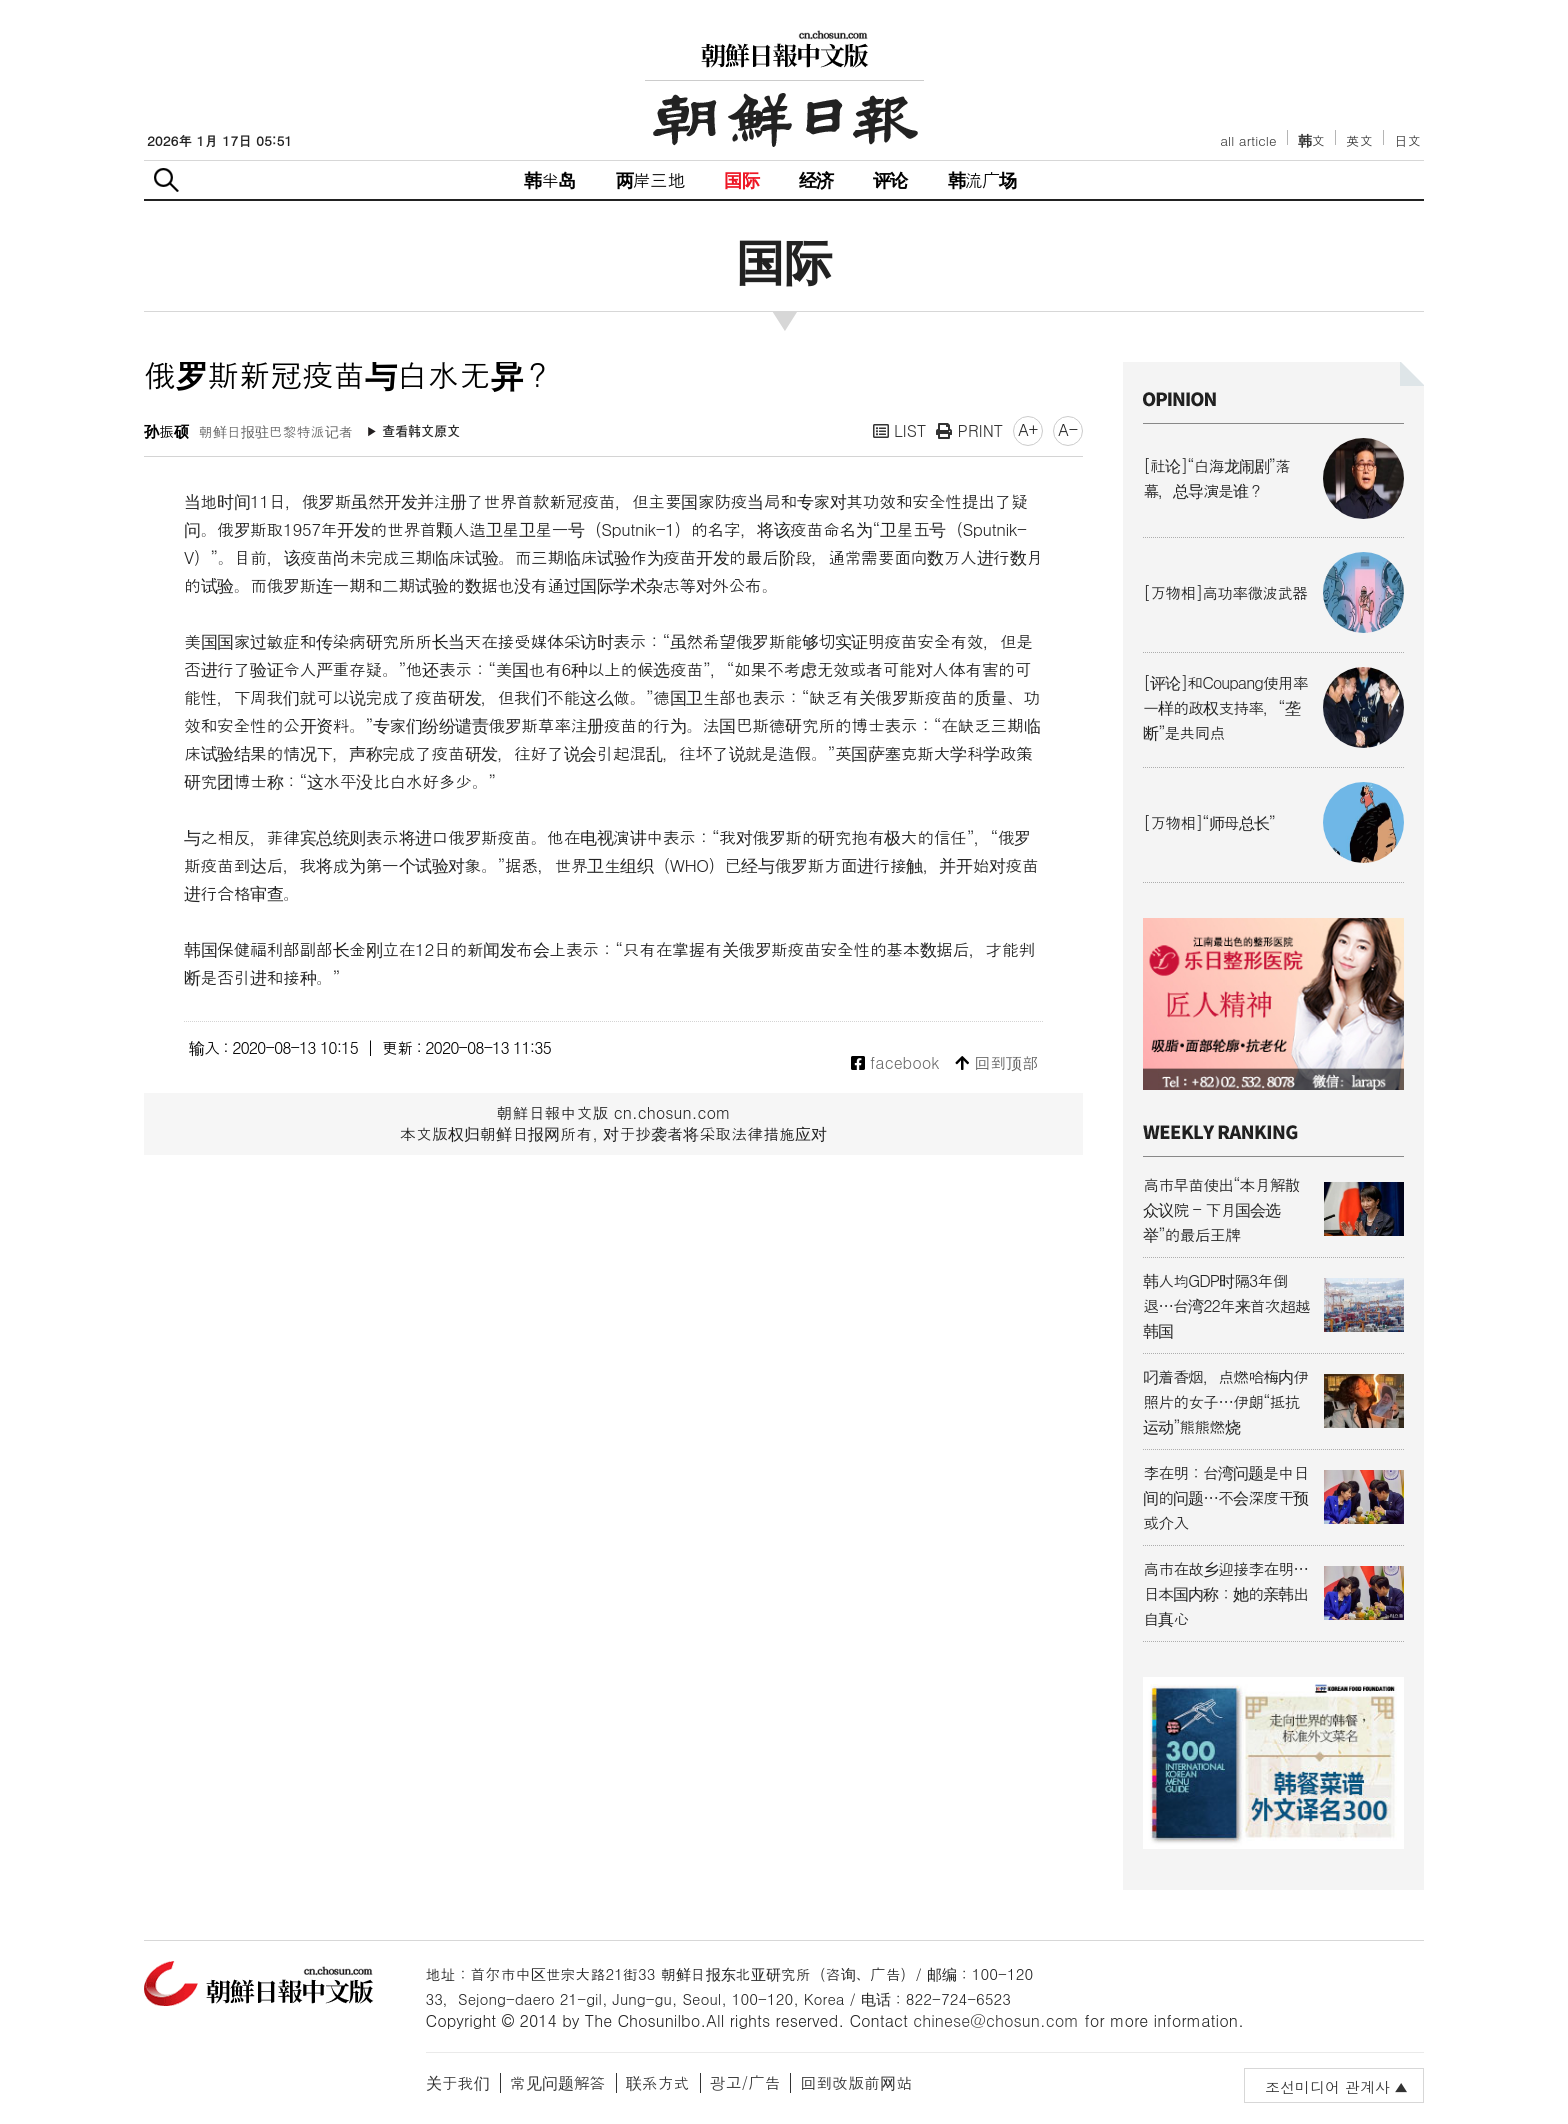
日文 (1407, 140)
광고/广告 (745, 2082)
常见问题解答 (558, 2082)
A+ (1028, 429)
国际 (741, 179)
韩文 (1312, 140)
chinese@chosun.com (996, 2020)
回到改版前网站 (856, 2082)
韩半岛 (550, 179)
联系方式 (658, 2082)
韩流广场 (982, 179)
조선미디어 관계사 (1327, 2086)
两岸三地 (650, 179)
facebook (895, 1063)
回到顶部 (996, 1063)
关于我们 (458, 2082)
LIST (900, 430)
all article (1248, 140)
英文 (1359, 140)
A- (1068, 429)
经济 (816, 179)
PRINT (969, 430)
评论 (890, 179)
